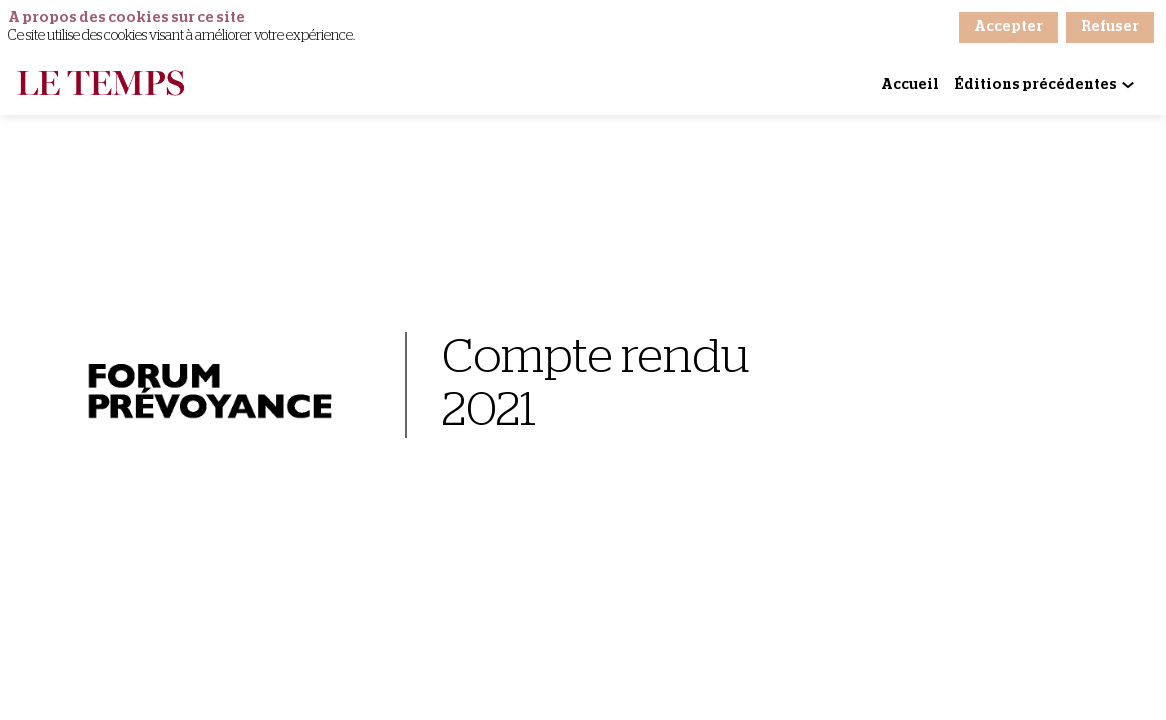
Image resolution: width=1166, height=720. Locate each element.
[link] (910, 85)
